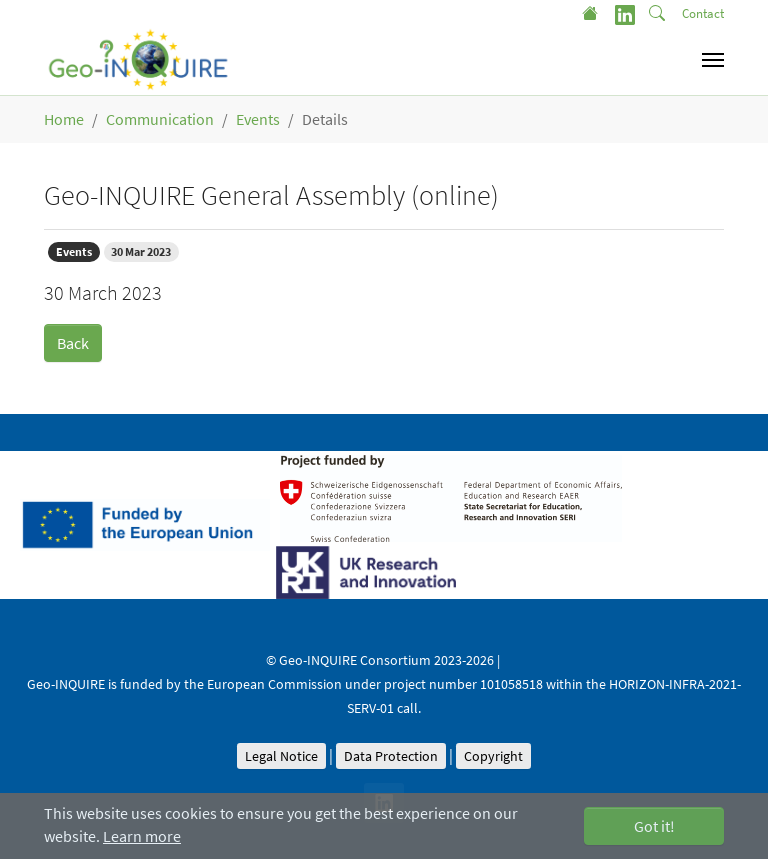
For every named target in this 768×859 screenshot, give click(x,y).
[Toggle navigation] (713, 60)
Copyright (493, 756)
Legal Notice (281, 756)
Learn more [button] (142, 836)
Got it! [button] (654, 826)
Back (73, 343)
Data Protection (391, 756)
